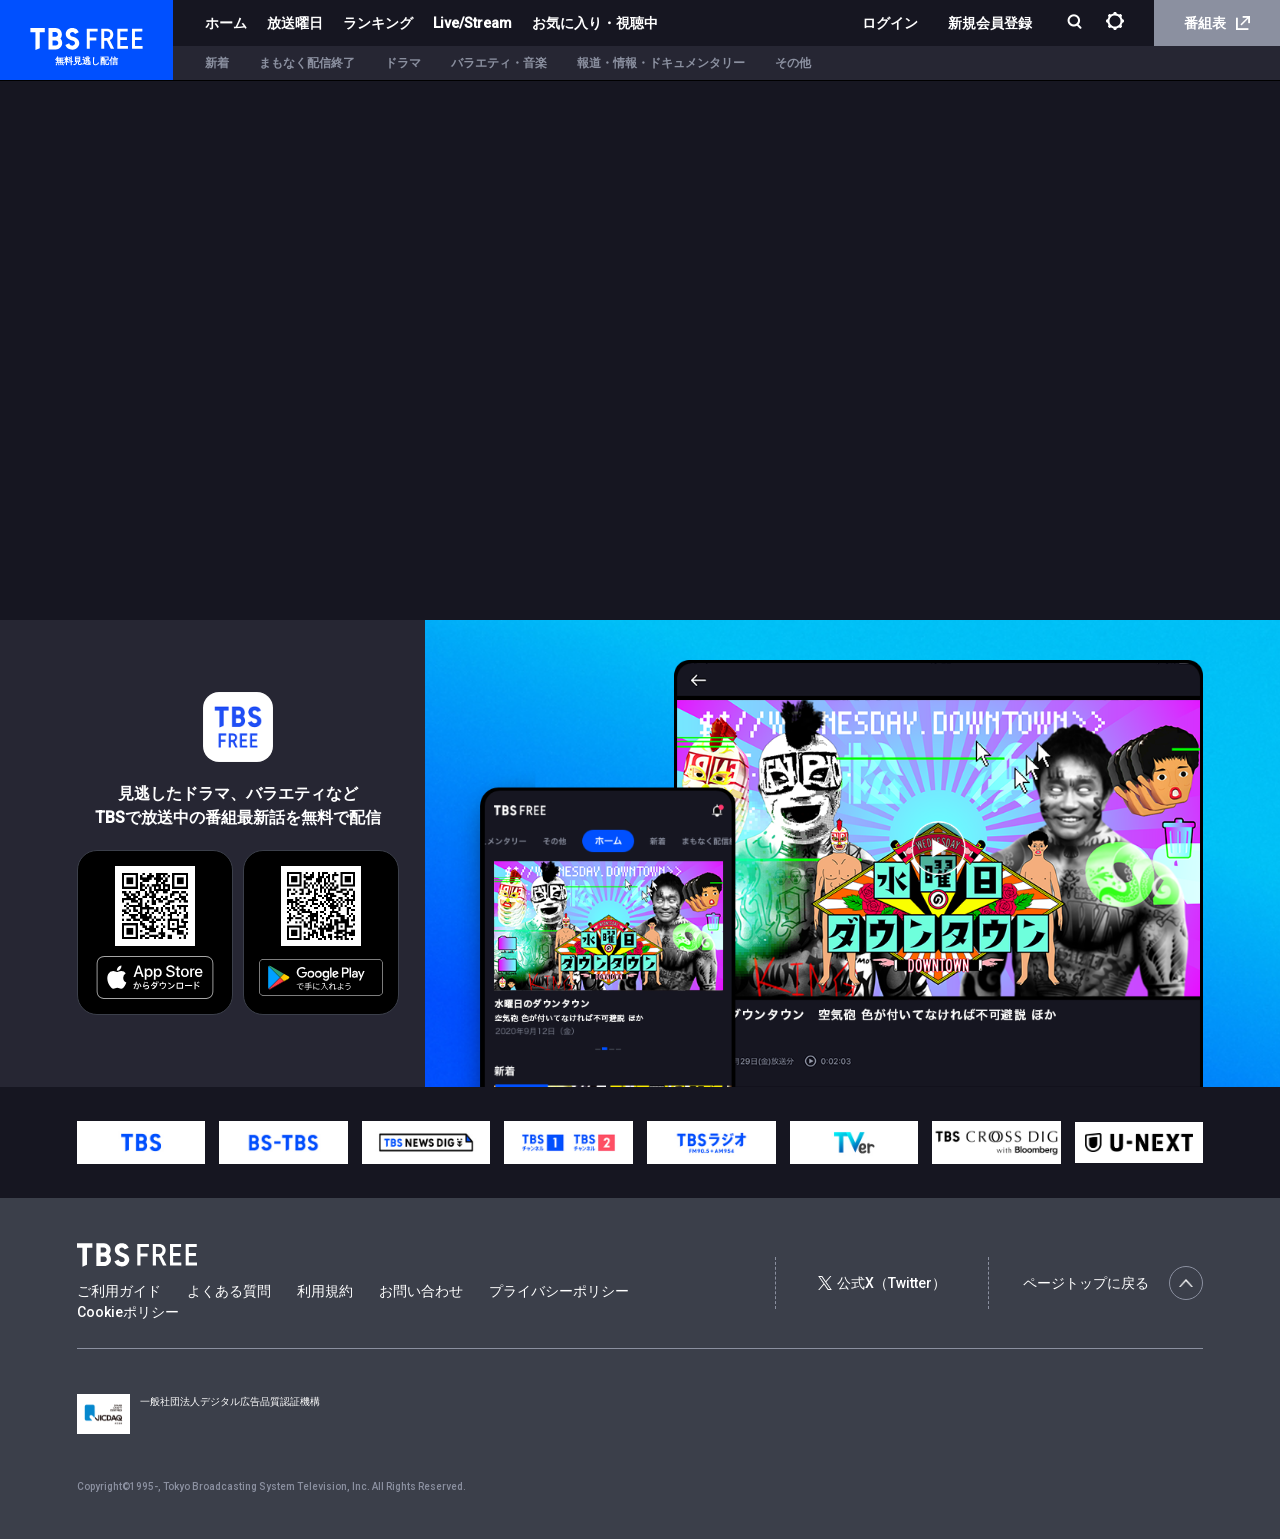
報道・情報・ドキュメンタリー (661, 63)
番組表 (1217, 23)
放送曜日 (295, 23)
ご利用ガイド (119, 1291)
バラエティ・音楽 (499, 63)
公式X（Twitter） (882, 1283)
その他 (793, 63)
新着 (217, 63)
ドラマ (403, 63)
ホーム (226, 23)
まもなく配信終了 (307, 63)
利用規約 (325, 1291)
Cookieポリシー (128, 1312)
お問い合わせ (421, 1291)
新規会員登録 (990, 23)
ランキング (378, 23)
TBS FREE (53, 35)
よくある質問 (229, 1291)
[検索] (1076, 23)
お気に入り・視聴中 (595, 23)
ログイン (890, 23)
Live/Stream (472, 23)
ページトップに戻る (1113, 1283)
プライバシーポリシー (559, 1291)
